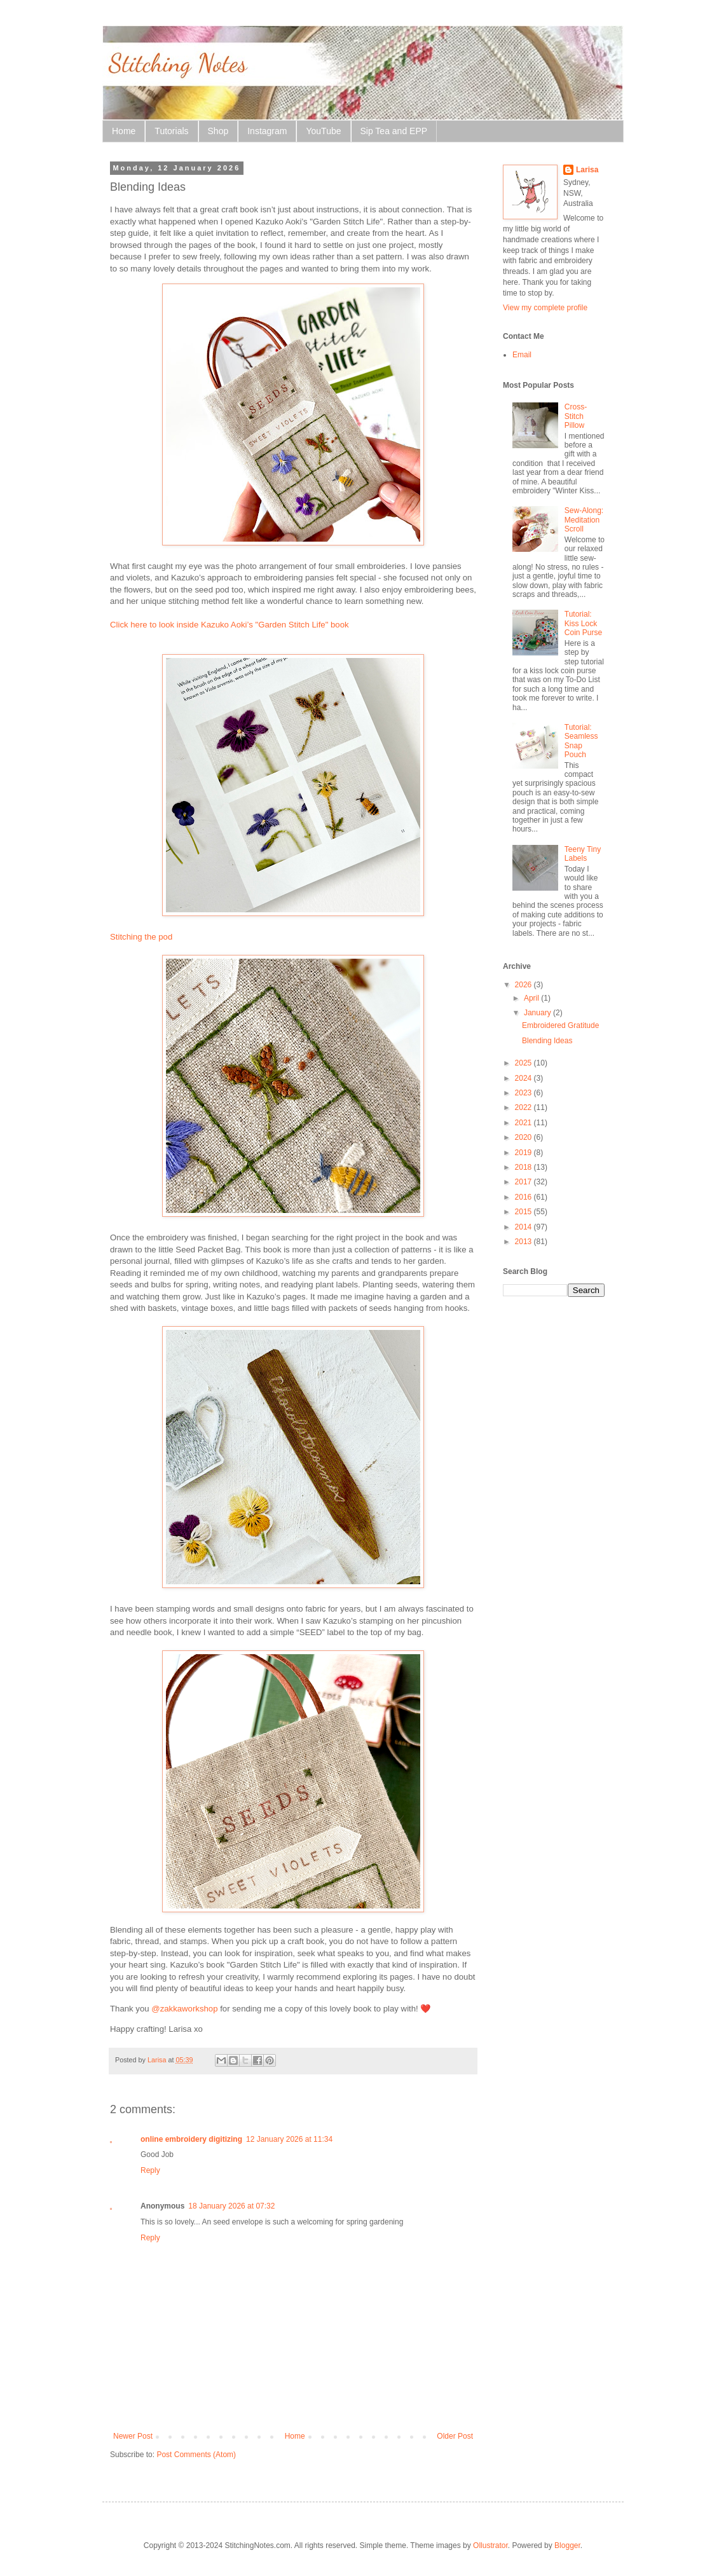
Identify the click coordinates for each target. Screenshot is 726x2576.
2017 (524, 1181)
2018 (524, 1167)
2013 (524, 1241)
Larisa (587, 169)
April (532, 998)
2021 (524, 1122)
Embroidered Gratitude (560, 1025)
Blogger (567, 2545)
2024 (524, 1078)
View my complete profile (545, 307)
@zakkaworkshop (184, 2008)
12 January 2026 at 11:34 (289, 2139)
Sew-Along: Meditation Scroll (584, 519)
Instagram (267, 131)
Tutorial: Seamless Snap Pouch (581, 741)
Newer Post (133, 2436)
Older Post (455, 2436)
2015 (524, 1211)
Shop (218, 131)
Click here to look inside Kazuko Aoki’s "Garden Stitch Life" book (229, 624)
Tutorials (171, 131)
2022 (524, 1107)
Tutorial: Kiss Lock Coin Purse (583, 623)
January (538, 1012)
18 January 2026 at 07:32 (231, 2206)
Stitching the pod (141, 937)
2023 (524, 1092)
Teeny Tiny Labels (583, 854)
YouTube (323, 131)
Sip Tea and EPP (394, 131)
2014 (524, 1227)
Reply (150, 2170)
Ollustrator (490, 2545)
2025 (524, 1062)
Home (123, 131)
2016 (524, 1197)
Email (521, 354)
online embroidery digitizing (191, 2139)
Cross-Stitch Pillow (576, 416)
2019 (524, 1152)
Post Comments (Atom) (196, 2454)
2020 (524, 1137)
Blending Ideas (547, 1040)
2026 (524, 984)
